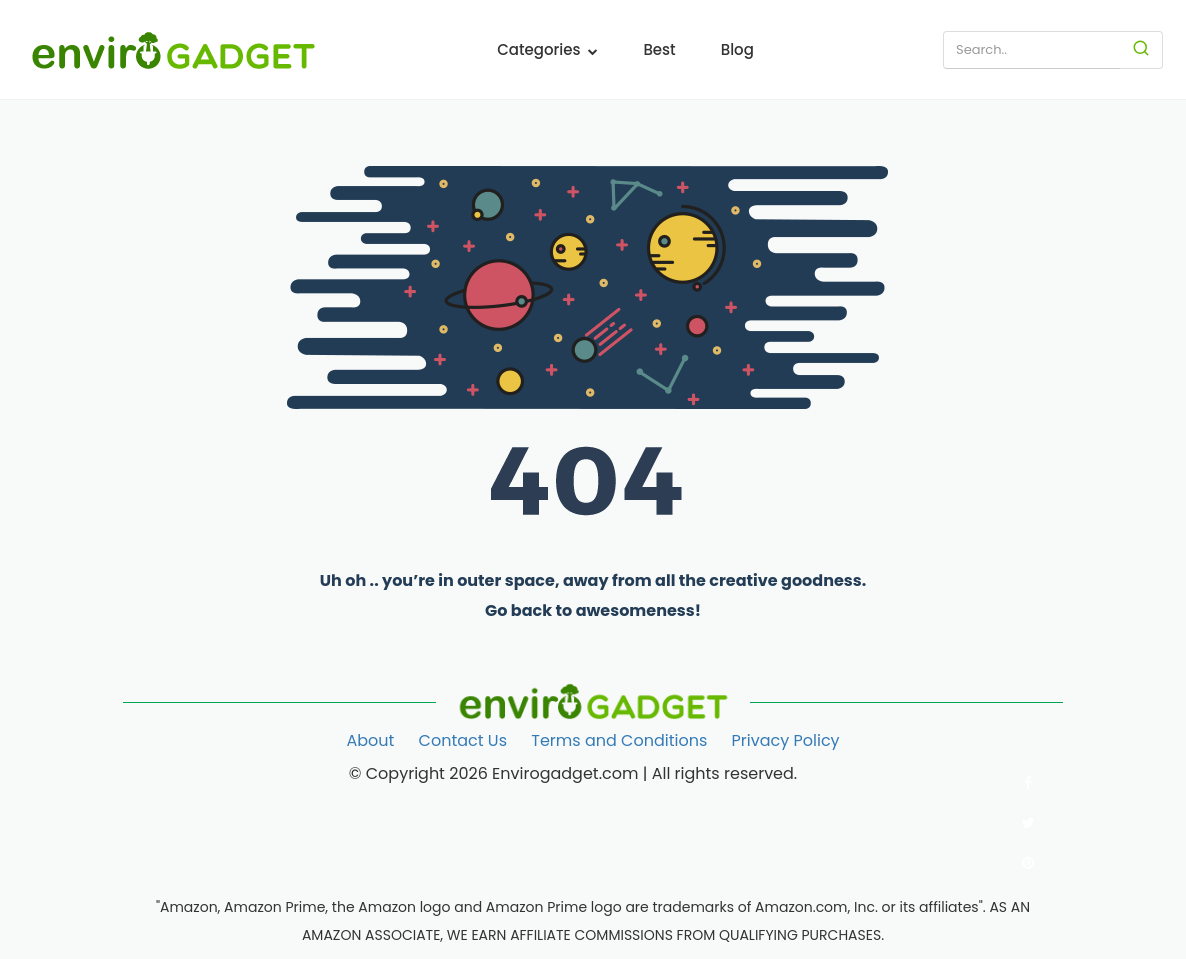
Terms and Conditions (619, 740)
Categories (547, 49)
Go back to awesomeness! (593, 610)
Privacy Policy (786, 740)
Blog (737, 49)
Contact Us (463, 740)
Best (659, 49)
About (370, 740)
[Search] (1141, 50)
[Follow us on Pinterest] (1028, 863)
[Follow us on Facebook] (1028, 783)
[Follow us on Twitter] (1028, 823)
